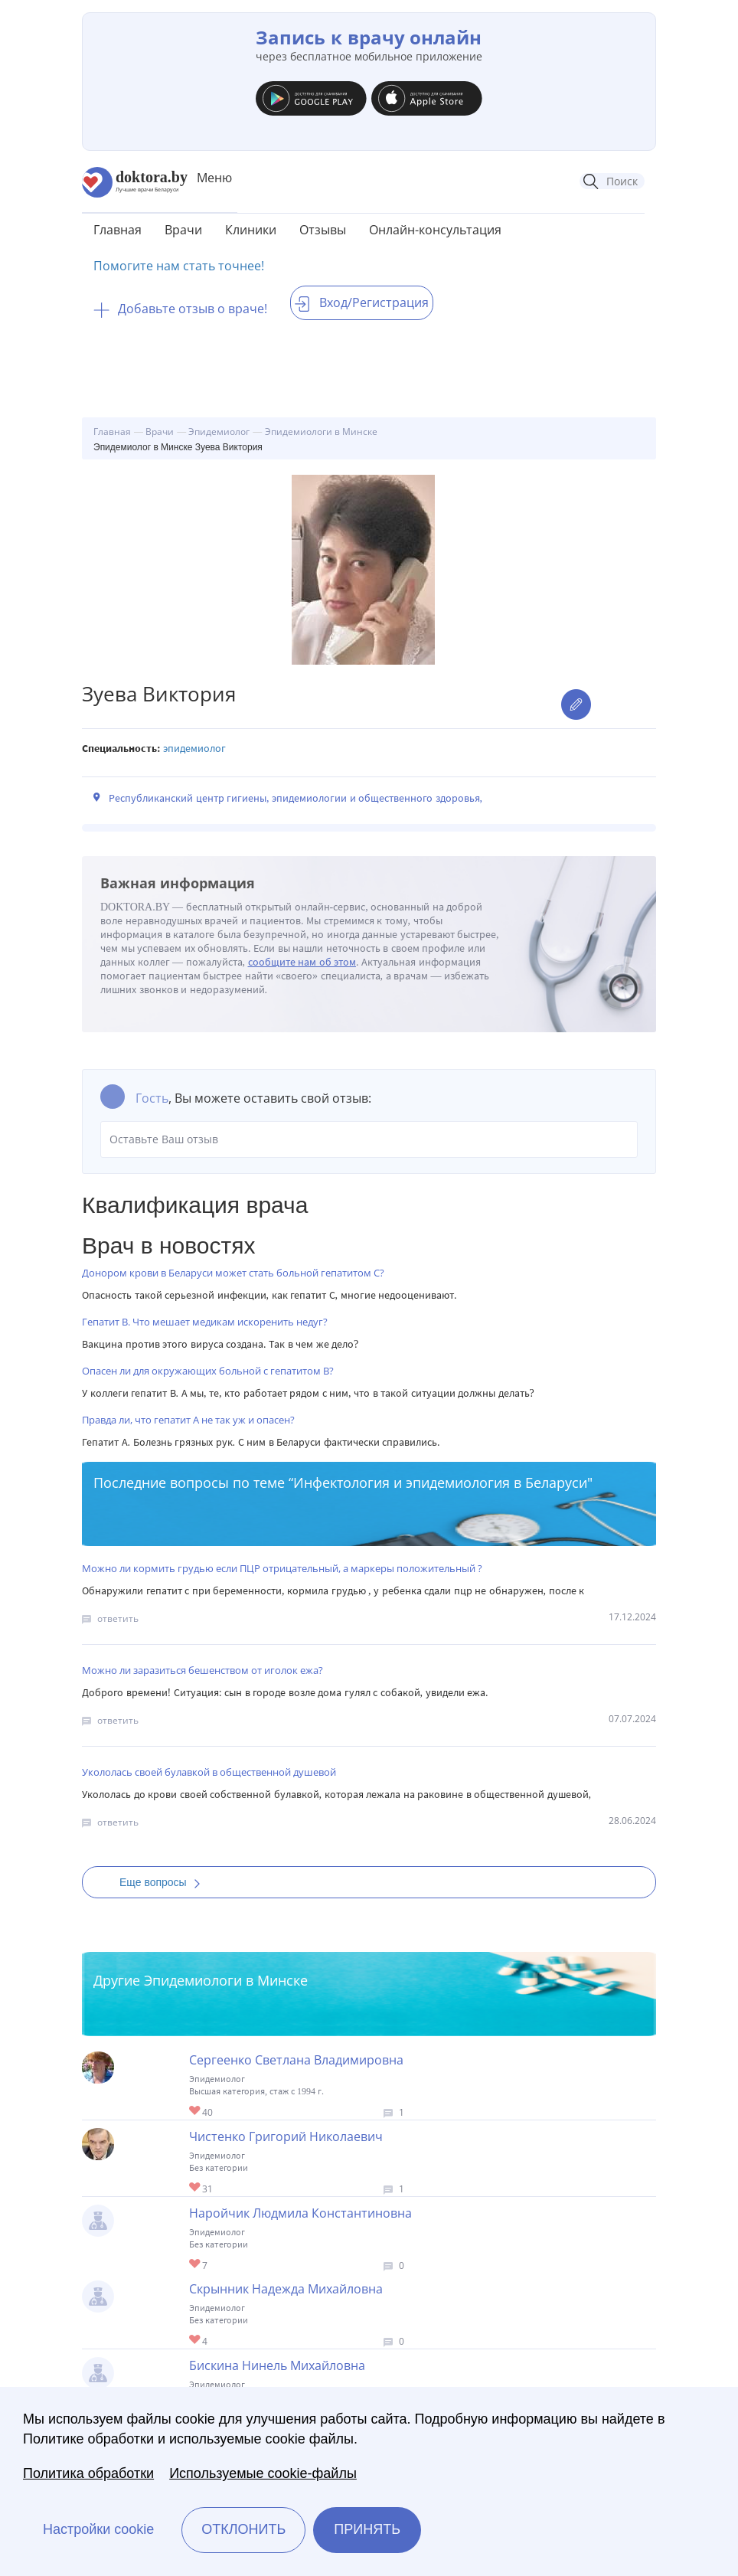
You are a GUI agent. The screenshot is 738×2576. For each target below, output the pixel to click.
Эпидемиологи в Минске (226, 1980)
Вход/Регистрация (362, 302)
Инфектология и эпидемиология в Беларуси (440, 1482)
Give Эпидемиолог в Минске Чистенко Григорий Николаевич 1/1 (195, 2188)
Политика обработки (88, 2473)
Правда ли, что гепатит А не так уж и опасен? (188, 1420)
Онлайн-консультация (435, 229)
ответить (118, 1618)
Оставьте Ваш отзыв (369, 1139)
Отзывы (322, 229)
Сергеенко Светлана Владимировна (296, 2059)
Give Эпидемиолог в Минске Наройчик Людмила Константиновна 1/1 (195, 2264)
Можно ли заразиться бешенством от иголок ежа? (202, 1670)
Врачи (183, 229)
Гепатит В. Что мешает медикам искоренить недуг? (205, 1322)
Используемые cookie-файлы (263, 2473)
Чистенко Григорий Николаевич (286, 2136)
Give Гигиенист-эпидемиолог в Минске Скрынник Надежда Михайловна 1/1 (195, 2340)
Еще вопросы (164, 1882)
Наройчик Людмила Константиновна (300, 2213)
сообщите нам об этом (302, 962)
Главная (117, 229)
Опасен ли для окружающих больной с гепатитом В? (208, 1371)
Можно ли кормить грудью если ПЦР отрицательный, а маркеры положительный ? (282, 1568)
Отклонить (243, 2529)
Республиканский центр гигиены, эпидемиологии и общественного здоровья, (295, 798)
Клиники (250, 229)
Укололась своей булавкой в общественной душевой (209, 1772)
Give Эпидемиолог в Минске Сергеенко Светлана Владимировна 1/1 (195, 2111)
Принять (367, 2529)
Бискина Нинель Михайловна (277, 2365)
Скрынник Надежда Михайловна (286, 2288)
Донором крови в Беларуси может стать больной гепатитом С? (233, 1273)
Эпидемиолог (194, 748)
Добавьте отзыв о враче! (180, 308)
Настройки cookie (98, 2529)
